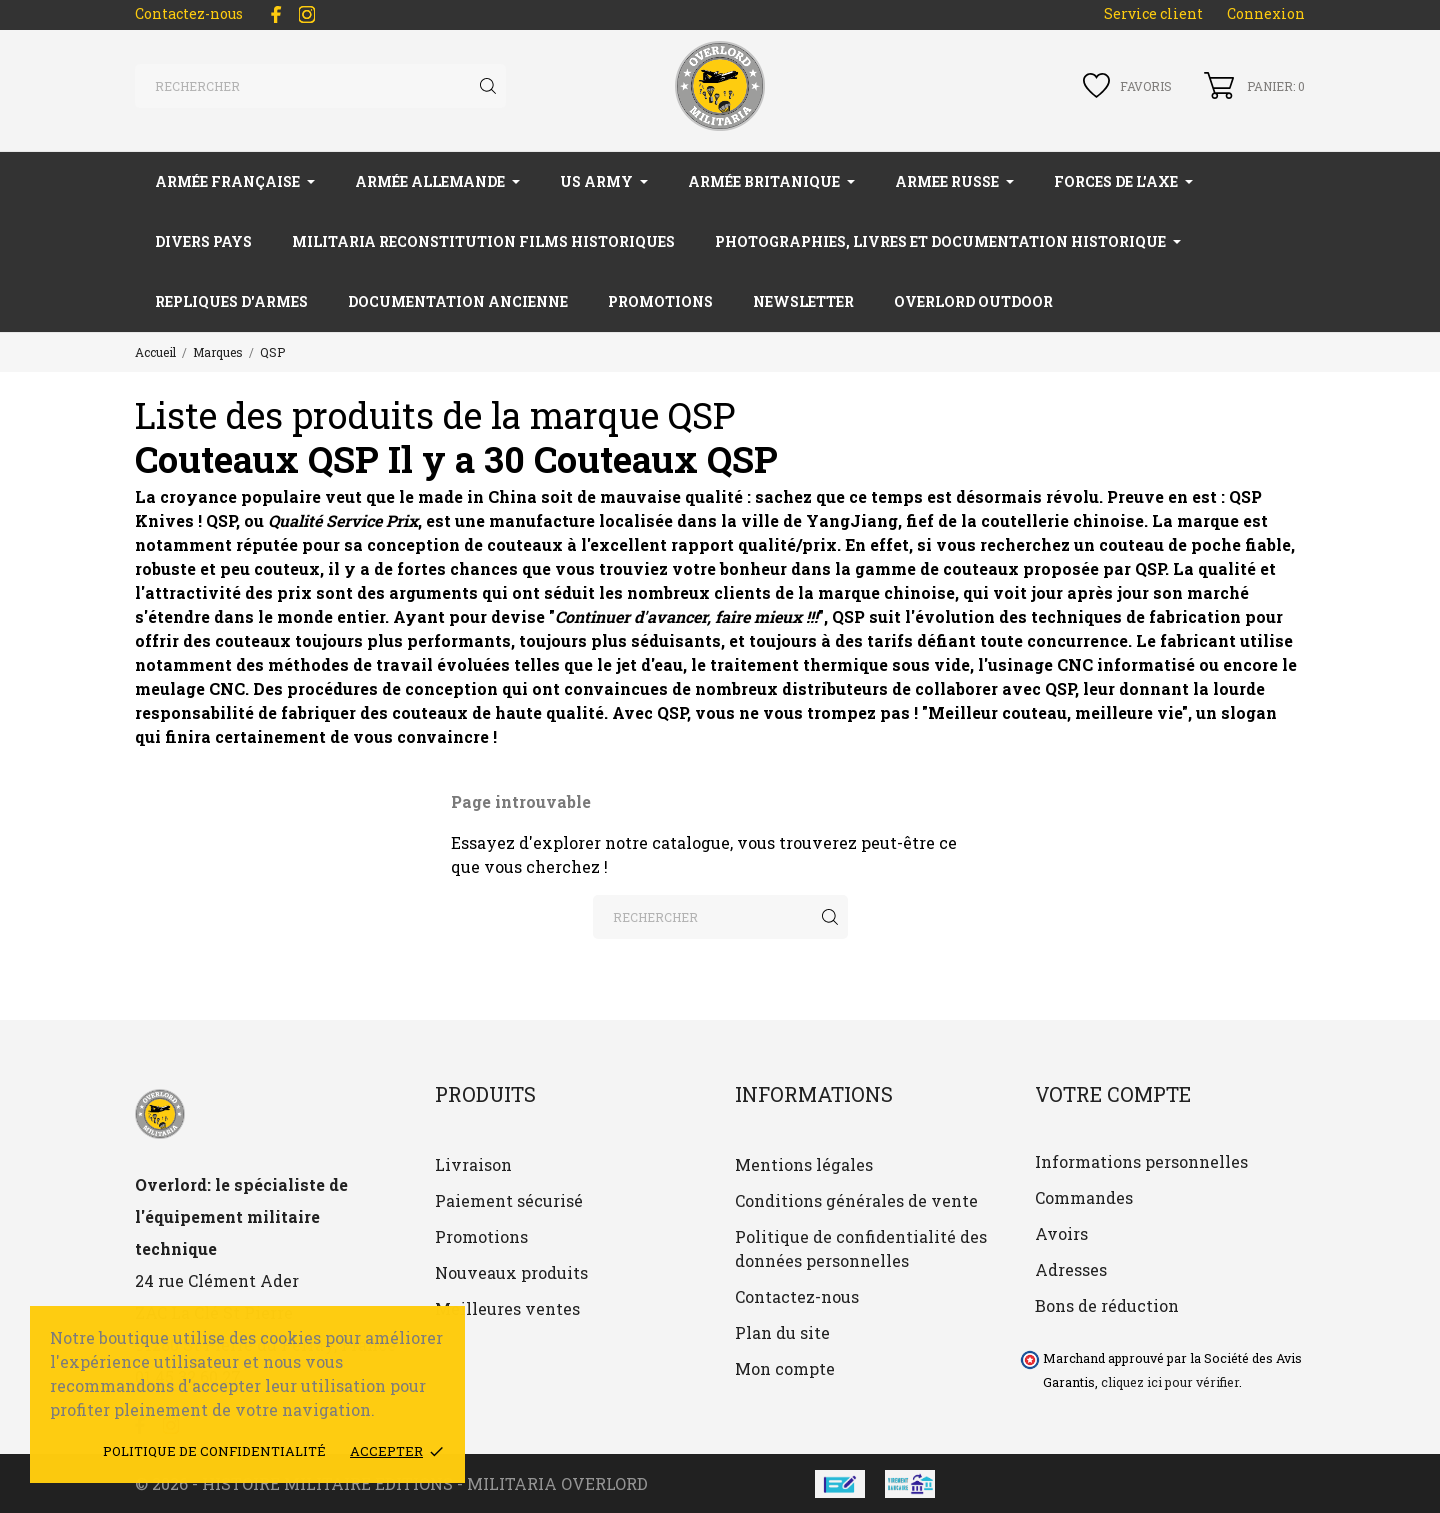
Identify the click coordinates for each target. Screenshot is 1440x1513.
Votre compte (1113, 1094)
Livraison (473, 1164)
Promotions (481, 1236)
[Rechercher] (320, 86)
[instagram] (307, 14)
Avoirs (1061, 1233)
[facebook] (276, 14)
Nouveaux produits (511, 1272)
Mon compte (785, 1368)
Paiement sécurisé (509, 1200)
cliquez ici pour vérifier (1170, 1382)
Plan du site (782, 1332)
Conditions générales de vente (856, 1200)
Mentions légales (804, 1164)
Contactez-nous (189, 13)
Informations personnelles (1141, 1161)
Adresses (1071, 1269)
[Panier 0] (1254, 85)
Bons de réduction (1107, 1305)
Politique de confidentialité (214, 1451)
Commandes (1084, 1197)
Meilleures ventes (507, 1308)
